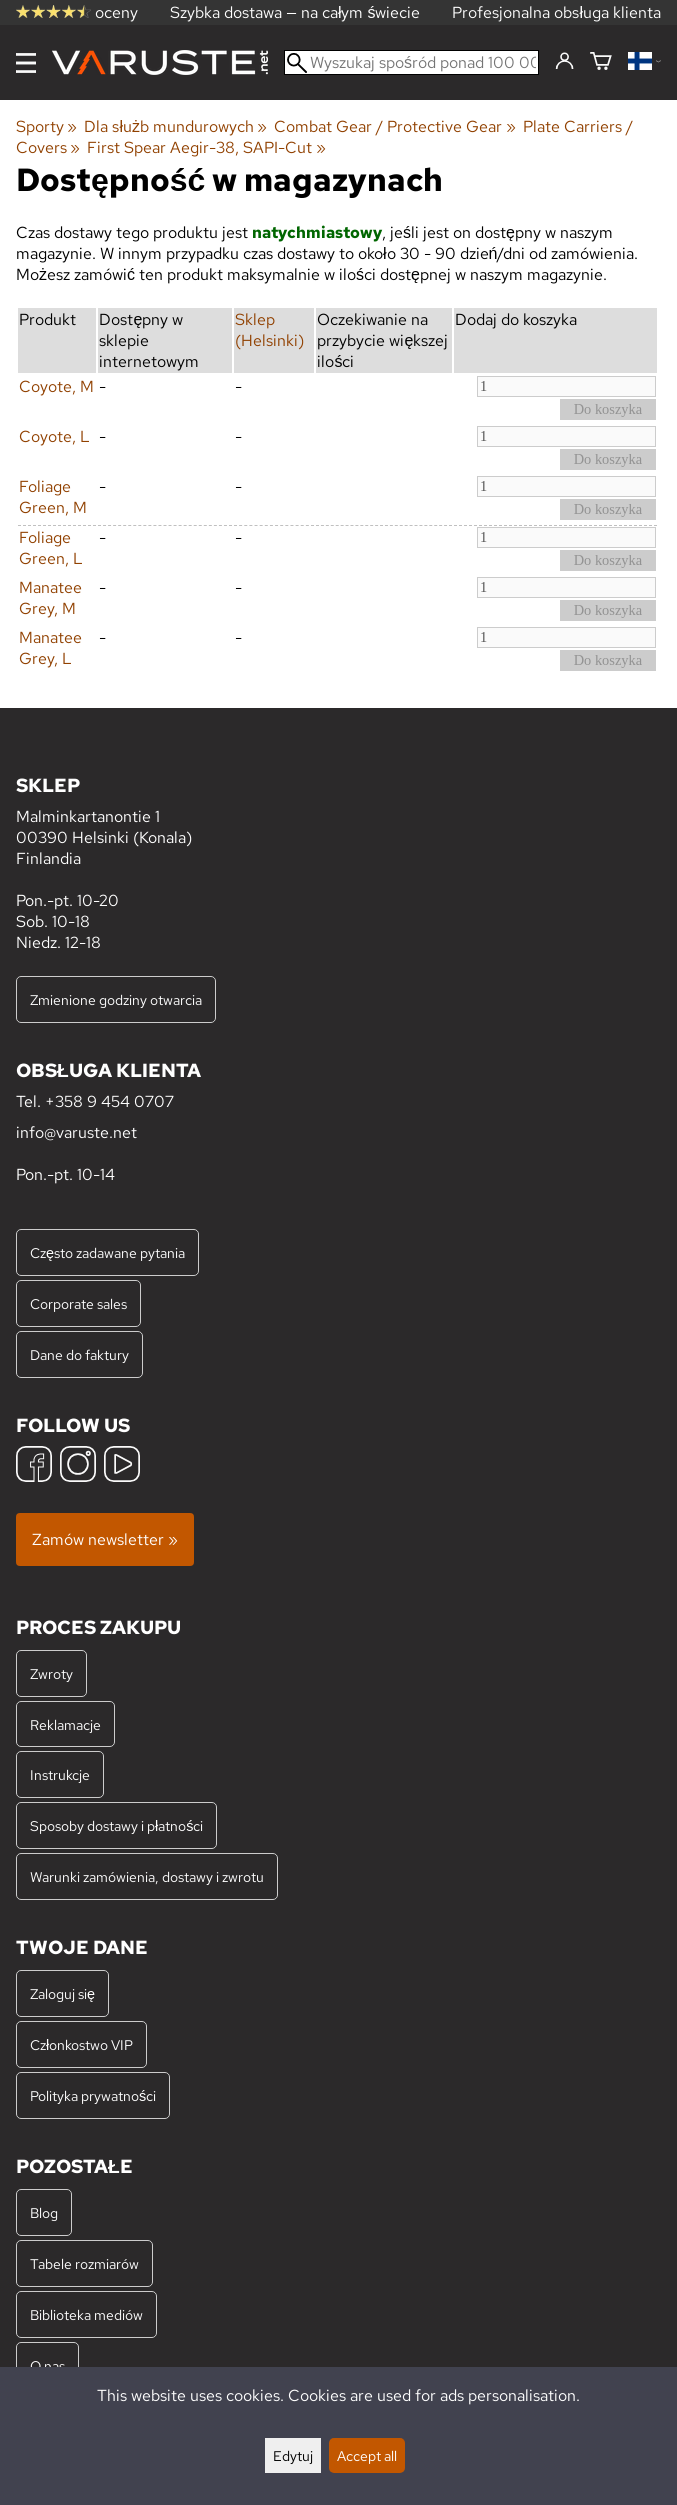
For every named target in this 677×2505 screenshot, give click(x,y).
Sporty (46, 126)
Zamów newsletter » (105, 1539)
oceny (77, 12)
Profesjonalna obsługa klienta (556, 12)
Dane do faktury (79, 1354)
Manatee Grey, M (50, 598)
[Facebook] (34, 1466)
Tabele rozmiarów (84, 2263)
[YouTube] (122, 1466)
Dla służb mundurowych (175, 126)
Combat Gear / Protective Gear (394, 126)
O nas (47, 2365)
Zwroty (51, 1673)
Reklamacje (65, 1724)
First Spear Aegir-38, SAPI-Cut (206, 147)
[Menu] (26, 63)
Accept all (367, 2455)
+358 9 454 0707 (109, 1101)
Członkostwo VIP (81, 2044)
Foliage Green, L (51, 548)
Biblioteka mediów (86, 2314)
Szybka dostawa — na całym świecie (295, 12)
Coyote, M (56, 386)
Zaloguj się (62, 1993)
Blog (44, 2212)
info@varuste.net (76, 1132)
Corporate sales (78, 1303)
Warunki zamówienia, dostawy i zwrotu (147, 1876)
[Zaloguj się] (564, 62)
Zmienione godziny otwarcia (116, 999)
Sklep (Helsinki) (269, 330)
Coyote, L (54, 436)
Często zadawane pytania (107, 1252)
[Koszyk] (601, 62)
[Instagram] (78, 1466)
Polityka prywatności (93, 2095)
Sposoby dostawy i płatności (116, 1825)
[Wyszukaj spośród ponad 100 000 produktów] (411, 62)
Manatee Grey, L (50, 648)
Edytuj (293, 2455)
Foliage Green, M (53, 497)
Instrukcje (60, 1774)
